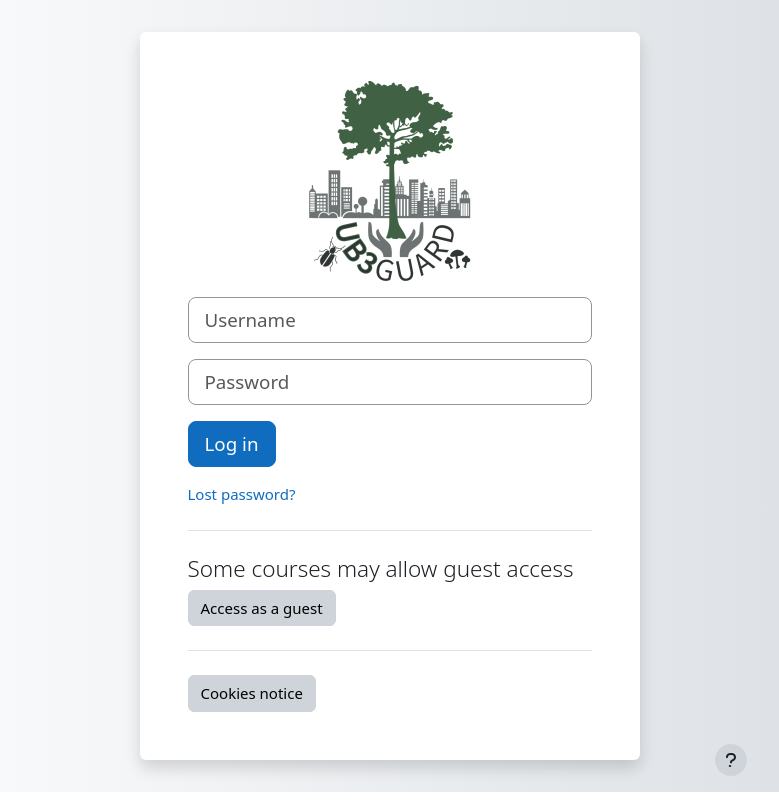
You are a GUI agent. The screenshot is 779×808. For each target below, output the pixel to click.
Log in (232, 443)
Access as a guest (262, 608)
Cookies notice (252, 693)
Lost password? (242, 494)
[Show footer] (731, 760)
